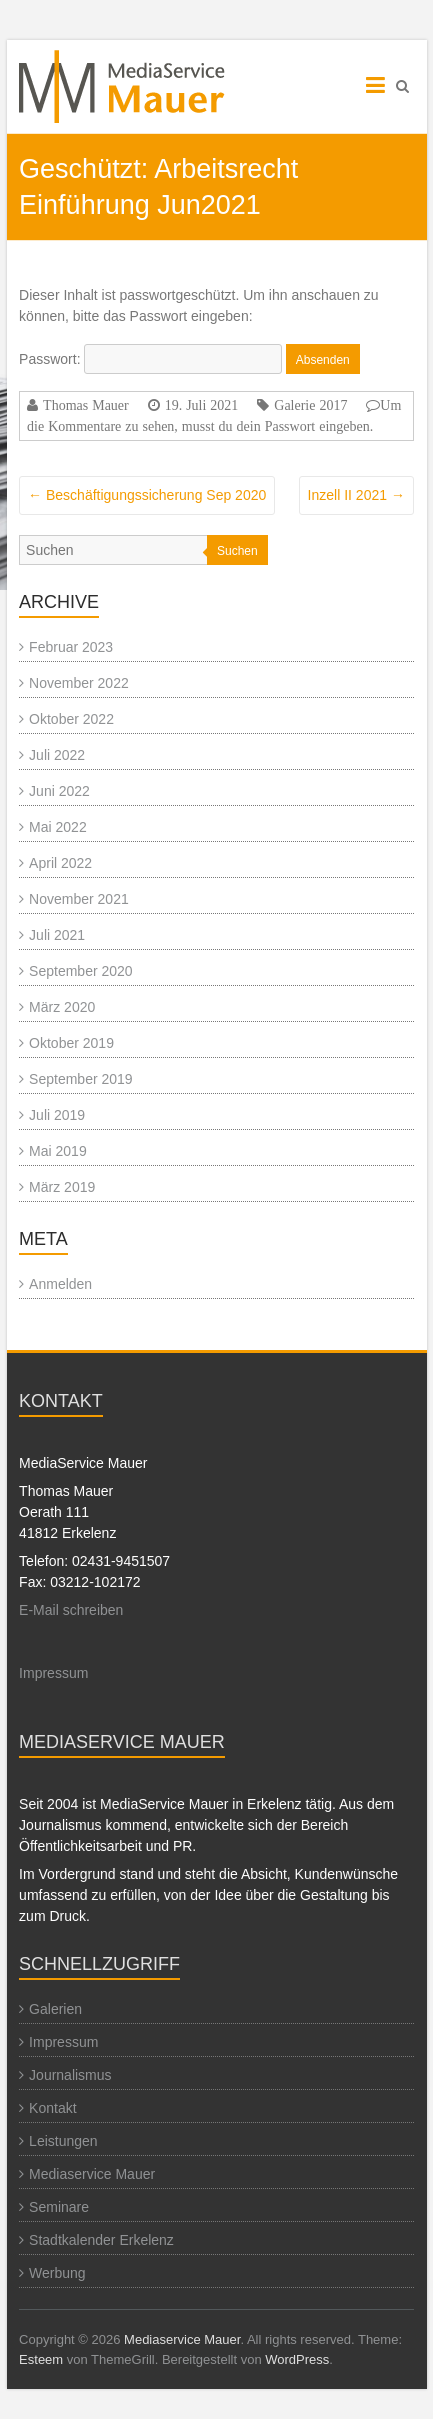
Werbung (57, 2273)
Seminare (59, 2207)
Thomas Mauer (86, 405)
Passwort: (150, 359)
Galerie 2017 (310, 405)
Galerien (55, 2009)
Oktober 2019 (71, 1043)
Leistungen (63, 2141)
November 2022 (79, 683)
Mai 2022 (58, 827)
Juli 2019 (57, 1115)
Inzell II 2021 (356, 495)
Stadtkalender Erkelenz (101, 2240)
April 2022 (60, 863)
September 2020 (81, 971)
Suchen (237, 551)
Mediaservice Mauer (92, 2174)
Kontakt (52, 2108)
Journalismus (70, 2075)
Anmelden (60, 1284)
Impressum (53, 1673)
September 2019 (81, 1079)
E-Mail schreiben (71, 1610)
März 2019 (62, 1187)
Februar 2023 (71, 647)
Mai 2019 (58, 1151)
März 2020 (62, 1007)
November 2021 (79, 899)
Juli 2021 (57, 935)
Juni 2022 (59, 791)
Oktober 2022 (71, 719)
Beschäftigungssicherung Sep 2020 (147, 495)
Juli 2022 (57, 755)
